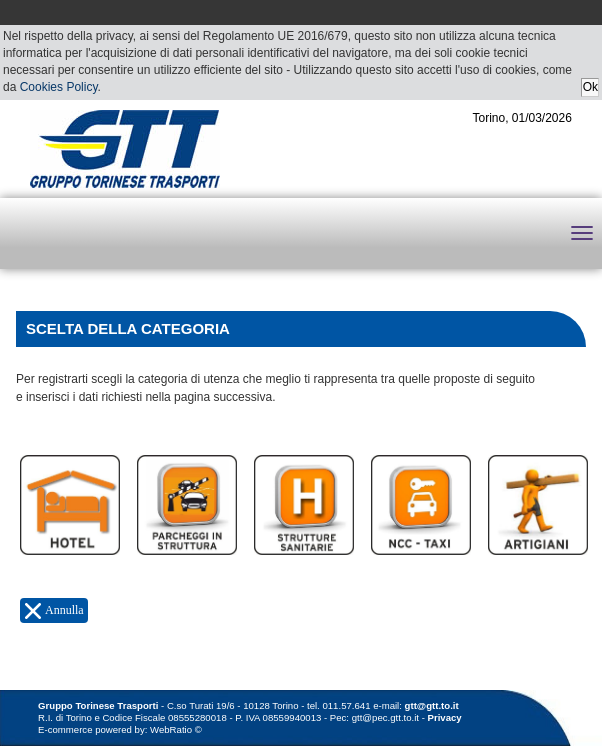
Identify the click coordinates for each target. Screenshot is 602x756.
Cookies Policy (59, 87)
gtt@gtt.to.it (432, 705)
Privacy (445, 717)
